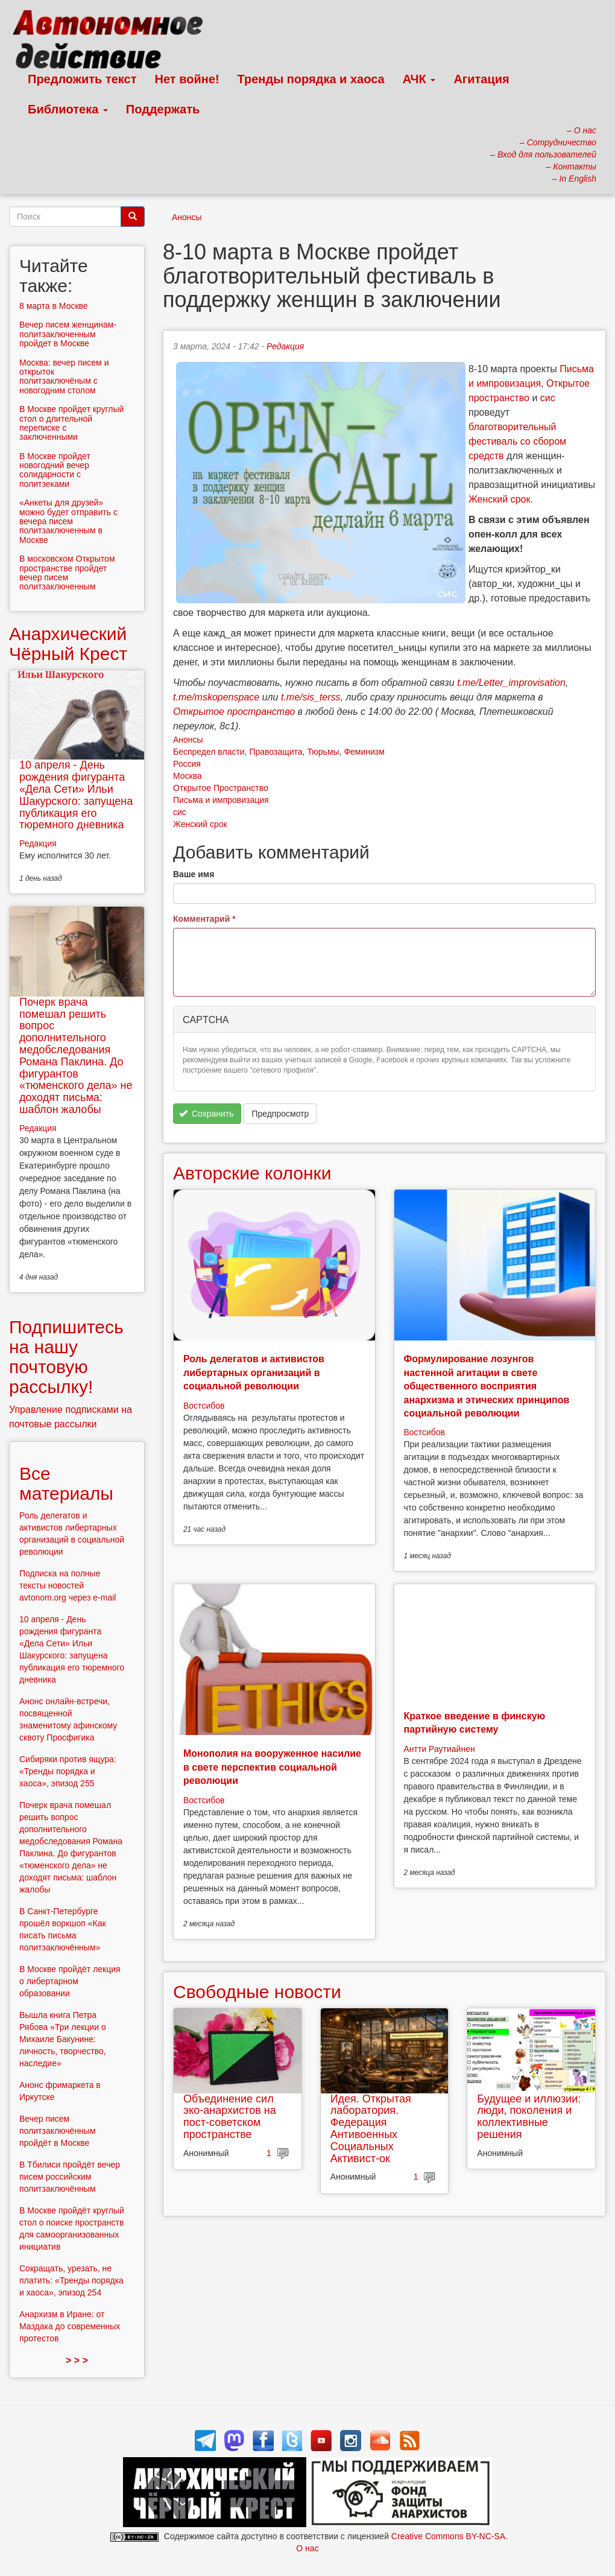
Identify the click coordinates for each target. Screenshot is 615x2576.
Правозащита (275, 752)
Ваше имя (193, 874)
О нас (307, 2548)
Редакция (285, 346)
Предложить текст (82, 79)
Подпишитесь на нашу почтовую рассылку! (66, 1357)
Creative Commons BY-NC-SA (448, 2536)
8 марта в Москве (53, 306)
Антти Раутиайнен (439, 1749)
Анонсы (187, 217)
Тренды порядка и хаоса (311, 79)
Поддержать (163, 109)
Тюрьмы (323, 752)
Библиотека (68, 109)
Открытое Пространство (220, 788)
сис (547, 398)
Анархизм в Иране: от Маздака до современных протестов (69, 2326)
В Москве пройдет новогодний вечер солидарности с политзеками (54, 470)
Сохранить (206, 1113)
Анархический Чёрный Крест (68, 644)
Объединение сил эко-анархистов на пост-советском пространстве (229, 2116)
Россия (187, 764)
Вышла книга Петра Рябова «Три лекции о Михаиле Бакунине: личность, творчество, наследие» (62, 2039)
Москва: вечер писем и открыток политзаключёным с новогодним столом (64, 376)
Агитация (481, 79)
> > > (77, 2360)
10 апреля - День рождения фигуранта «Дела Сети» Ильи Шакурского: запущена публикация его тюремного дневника (76, 795)
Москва (187, 776)
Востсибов (203, 1405)
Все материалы (66, 1483)
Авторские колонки (252, 1173)
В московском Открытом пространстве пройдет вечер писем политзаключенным (67, 572)
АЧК (419, 79)
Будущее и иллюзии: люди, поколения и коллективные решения (529, 2116)
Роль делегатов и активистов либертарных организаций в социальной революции (253, 1372)
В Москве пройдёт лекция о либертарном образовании (70, 1981)
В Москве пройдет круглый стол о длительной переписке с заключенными (71, 423)
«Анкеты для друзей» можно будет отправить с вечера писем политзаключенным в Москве (68, 521)
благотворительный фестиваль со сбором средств (517, 441)
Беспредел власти (209, 752)
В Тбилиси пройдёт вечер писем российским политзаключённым (69, 2177)
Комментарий (204, 919)
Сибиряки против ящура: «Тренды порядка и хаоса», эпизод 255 (67, 1771)
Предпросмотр (280, 1113)
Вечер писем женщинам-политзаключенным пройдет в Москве (67, 334)
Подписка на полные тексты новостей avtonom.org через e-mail (67, 1585)
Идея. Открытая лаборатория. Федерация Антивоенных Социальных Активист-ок (370, 2129)
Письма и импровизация (221, 800)
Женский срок (200, 824)
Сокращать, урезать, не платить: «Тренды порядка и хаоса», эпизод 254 (71, 2280)
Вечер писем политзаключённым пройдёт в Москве (57, 2131)
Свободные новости (257, 1992)
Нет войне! (187, 79)
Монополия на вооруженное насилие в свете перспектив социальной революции (272, 1767)
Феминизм (364, 752)
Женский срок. (500, 499)
